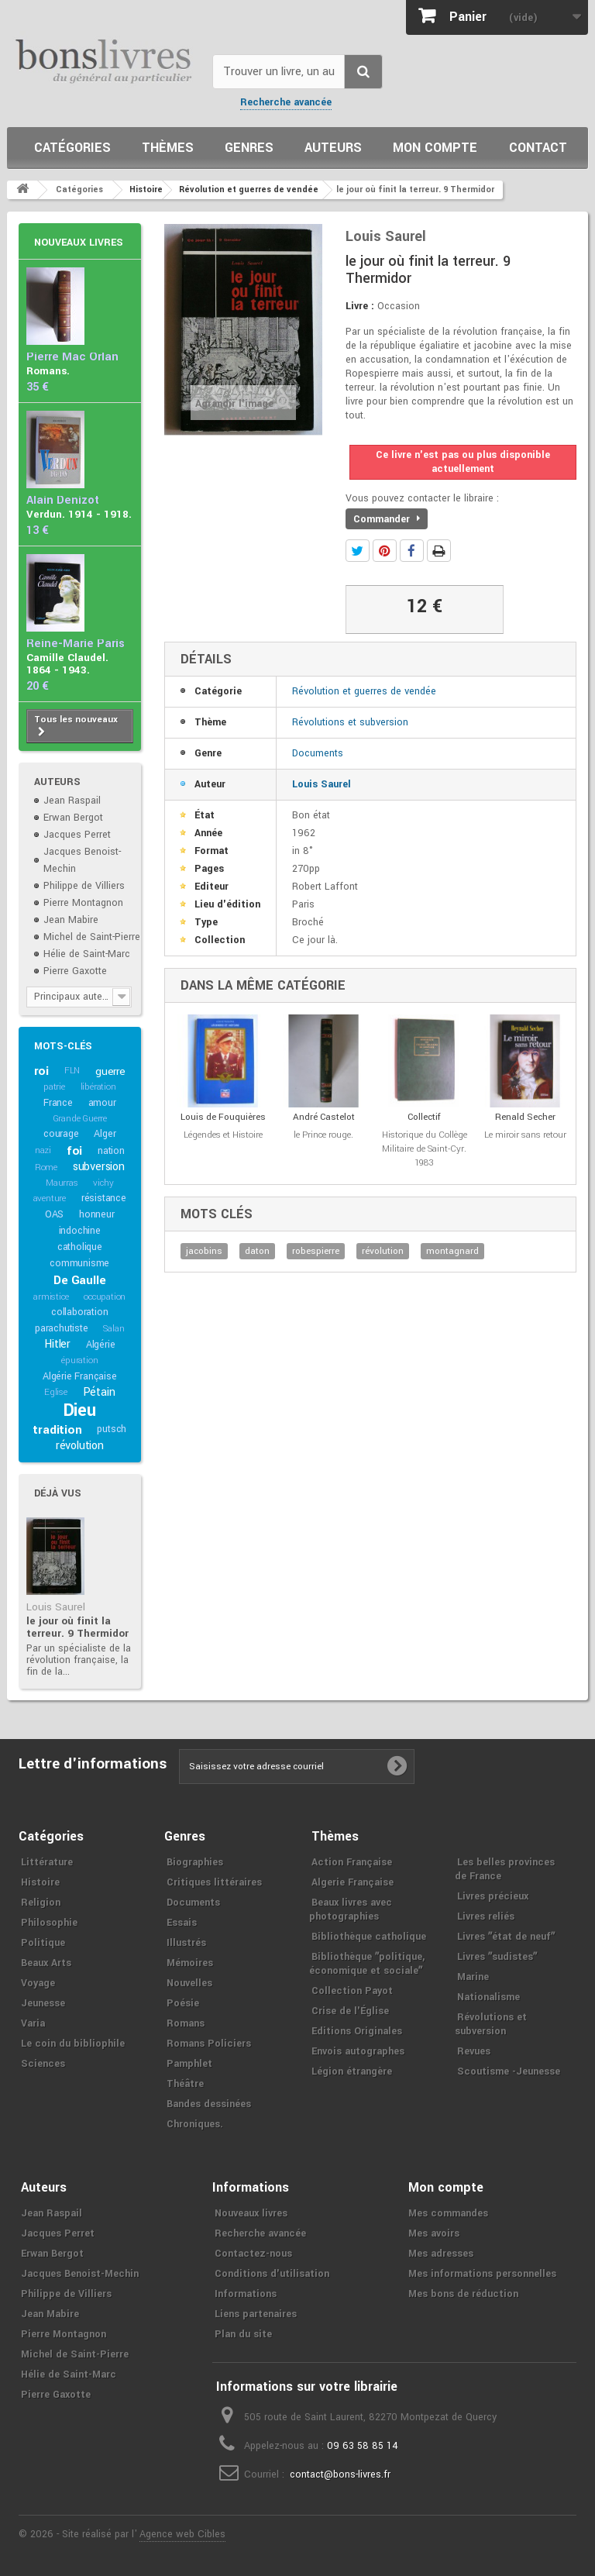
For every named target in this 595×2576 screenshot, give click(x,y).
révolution (80, 1446)
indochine (80, 1231)
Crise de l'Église (350, 2011)
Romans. (48, 370)
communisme (79, 1263)
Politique (43, 1943)
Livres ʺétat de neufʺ (506, 1937)
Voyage (38, 1983)
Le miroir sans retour (525, 1135)
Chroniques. (195, 2124)
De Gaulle (79, 1280)
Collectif (424, 1117)
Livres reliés (485, 1916)
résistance (103, 1198)
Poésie (183, 2003)
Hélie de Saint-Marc (86, 954)
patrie (54, 1086)
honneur (97, 1214)
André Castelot (324, 1117)
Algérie (100, 1345)
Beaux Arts (46, 1963)
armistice (50, 1296)
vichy (103, 1183)
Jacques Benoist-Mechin (80, 2274)
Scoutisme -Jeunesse (508, 2071)
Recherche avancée (286, 102)
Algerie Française (352, 1882)
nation (111, 1151)
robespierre (315, 1251)
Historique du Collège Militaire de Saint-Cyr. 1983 (424, 1148)
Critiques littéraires (214, 1882)
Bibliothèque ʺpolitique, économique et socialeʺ (367, 1964)
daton (257, 1251)
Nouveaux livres (78, 243)
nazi (43, 1150)
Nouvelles (189, 1983)
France (58, 1103)
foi (74, 1150)
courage (61, 1134)
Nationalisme (488, 1997)
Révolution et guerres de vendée (364, 691)
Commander (386, 519)
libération (98, 1086)
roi (41, 1071)
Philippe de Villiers (84, 886)
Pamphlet (189, 2064)
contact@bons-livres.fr (340, 2474)
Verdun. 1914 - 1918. (79, 514)
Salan (113, 1328)
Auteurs (333, 148)
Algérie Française (80, 1376)
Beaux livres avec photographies (350, 1909)
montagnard (452, 1251)
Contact (538, 148)
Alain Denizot (62, 500)
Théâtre (185, 2084)
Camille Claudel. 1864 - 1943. (67, 663)
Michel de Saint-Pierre (91, 937)
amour (102, 1103)
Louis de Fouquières (223, 1117)
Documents (317, 753)
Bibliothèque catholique (368, 1937)
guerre (110, 1071)
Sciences (43, 2064)
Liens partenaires (256, 2314)
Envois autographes (357, 2051)
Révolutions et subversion (350, 722)
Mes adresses (440, 2254)
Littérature (47, 1862)
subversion (99, 1167)
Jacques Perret (77, 835)
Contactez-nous (253, 2254)
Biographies (195, 1862)
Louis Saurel (55, 1607)
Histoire (40, 1882)
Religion (40, 1903)
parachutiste (61, 1328)
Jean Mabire (70, 920)
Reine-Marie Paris (75, 643)
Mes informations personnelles (482, 2274)
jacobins (204, 1251)
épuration (79, 1360)
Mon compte (435, 148)
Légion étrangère (351, 2071)
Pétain (99, 1392)
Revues (473, 2051)
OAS (54, 1214)
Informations (246, 2294)
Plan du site (243, 2334)
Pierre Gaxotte (75, 971)
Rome (46, 1167)
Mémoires (190, 1963)
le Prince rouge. (323, 1135)
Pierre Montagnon (83, 903)
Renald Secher (525, 1117)
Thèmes (168, 148)
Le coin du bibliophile (73, 2044)
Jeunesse (43, 2003)
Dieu (80, 1410)
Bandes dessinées (209, 2104)
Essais (182, 1923)
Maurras (62, 1183)
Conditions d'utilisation (272, 2274)
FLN (72, 1070)
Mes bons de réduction (463, 2294)
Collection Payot (352, 1991)
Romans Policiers (209, 2044)
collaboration (79, 1312)
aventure (49, 1198)
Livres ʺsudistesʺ (497, 1957)
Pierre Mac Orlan (72, 357)
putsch (111, 1429)
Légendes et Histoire (223, 1135)
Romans (186, 2023)
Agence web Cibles (182, 2534)
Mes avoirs (433, 2233)
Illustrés (186, 1943)
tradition (57, 1429)
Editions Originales (356, 2031)
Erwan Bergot (73, 818)
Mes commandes (448, 2213)
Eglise (55, 1392)
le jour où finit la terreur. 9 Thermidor (77, 1627)
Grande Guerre (80, 1118)
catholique (79, 1247)
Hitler (57, 1344)
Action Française (351, 1862)
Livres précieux (492, 1896)
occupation (105, 1296)
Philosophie (49, 1923)
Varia (33, 2023)
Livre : (360, 306)
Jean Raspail (72, 801)
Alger (104, 1134)
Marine (473, 1977)
